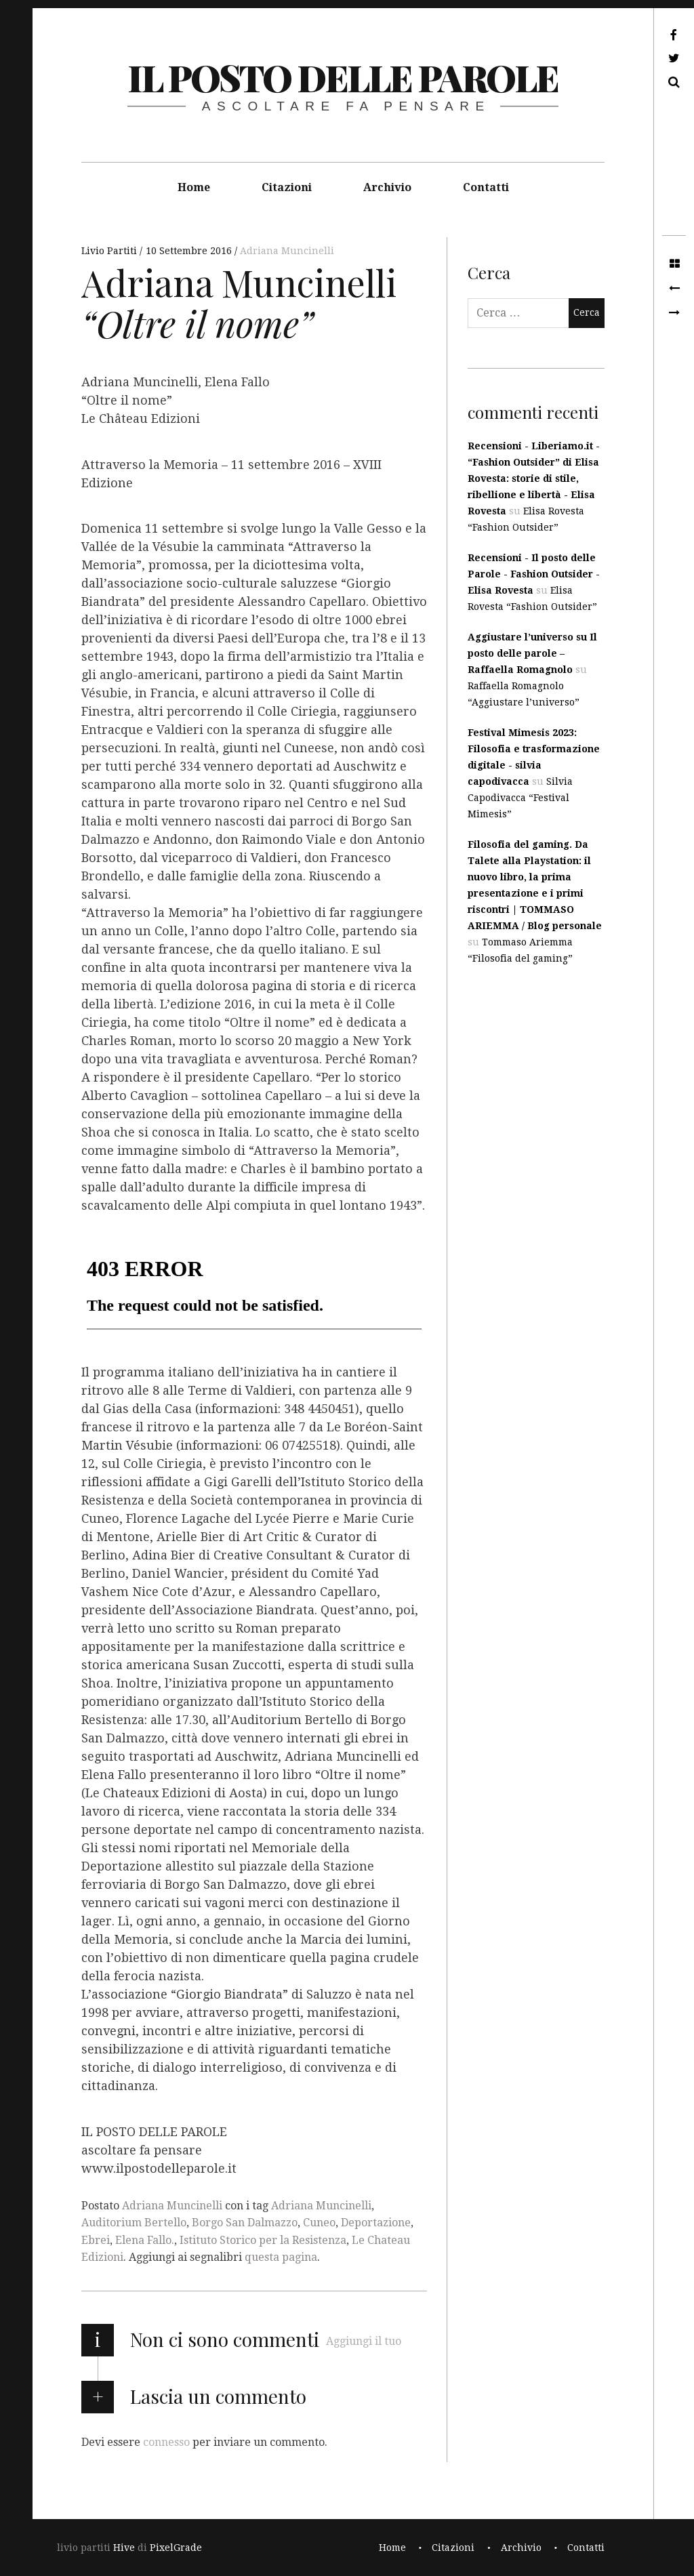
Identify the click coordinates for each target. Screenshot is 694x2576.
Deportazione (376, 2222)
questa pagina (281, 2257)
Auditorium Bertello (133, 2222)
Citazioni (287, 187)
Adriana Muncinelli (287, 250)
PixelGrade (176, 2547)
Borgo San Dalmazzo (245, 2222)
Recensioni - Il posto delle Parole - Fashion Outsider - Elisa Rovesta (534, 574)
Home (194, 187)
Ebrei (95, 2240)
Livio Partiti (110, 250)
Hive (124, 2547)
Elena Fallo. (144, 2240)
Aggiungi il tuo (363, 2341)
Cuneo (319, 2222)
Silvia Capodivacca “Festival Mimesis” (520, 797)
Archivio (387, 187)
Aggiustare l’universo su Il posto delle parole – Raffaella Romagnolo (532, 653)
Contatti (486, 187)
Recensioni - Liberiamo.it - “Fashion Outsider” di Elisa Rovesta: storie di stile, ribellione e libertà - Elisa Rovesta (534, 478)
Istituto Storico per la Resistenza (263, 2240)
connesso (166, 2442)
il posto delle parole (342, 77)
